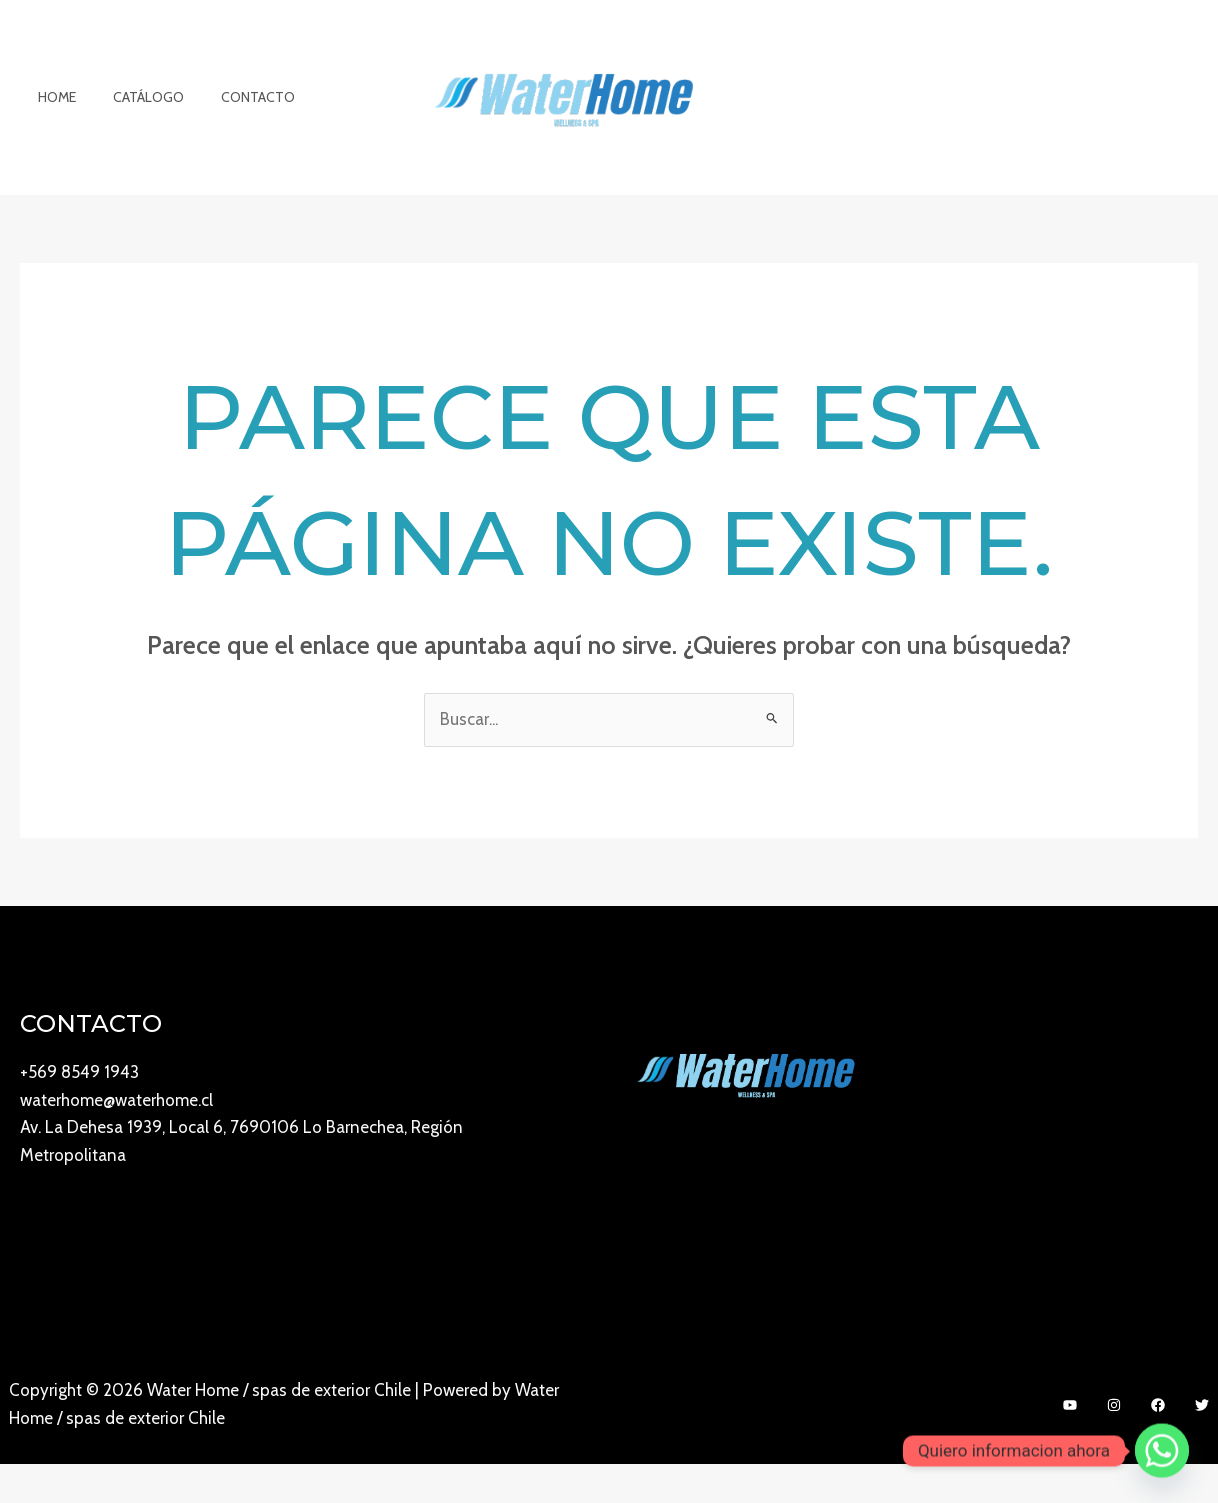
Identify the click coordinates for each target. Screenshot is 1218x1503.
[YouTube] (1070, 1445)
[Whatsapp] (1162, 1451)
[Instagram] (1114, 1445)
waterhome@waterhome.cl (116, 1140)
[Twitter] (1202, 1445)
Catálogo (135, 117)
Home (53, 117)
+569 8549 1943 (79, 1112)
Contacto (236, 117)
